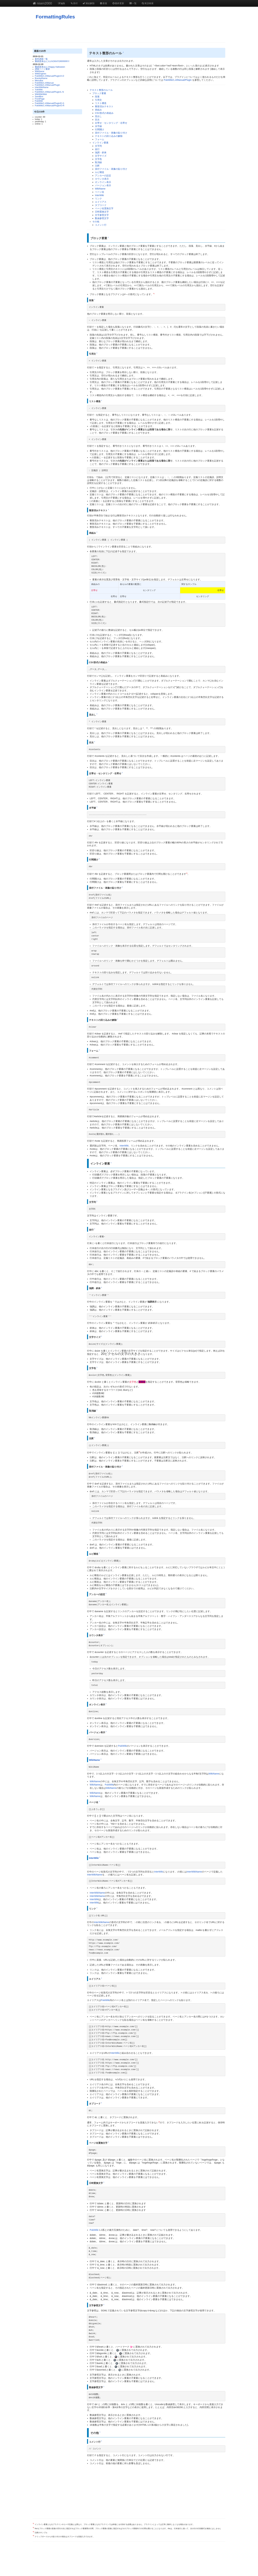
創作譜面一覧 (41, 59)
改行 (97, 149)
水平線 (98, 126)
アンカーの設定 (103, 175)
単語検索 (148, 3)
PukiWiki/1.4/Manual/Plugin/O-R (49, 105)
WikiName (39, 71)
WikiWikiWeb (41, 94)
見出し (98, 116)
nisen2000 (42, 3)
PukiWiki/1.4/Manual (44, 83)
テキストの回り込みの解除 (109, 136)
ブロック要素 (99, 93)
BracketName (41, 78)
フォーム (99, 139)
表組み (98, 109)
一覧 (133, 3)
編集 (61, 3)
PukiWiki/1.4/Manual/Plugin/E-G (49, 103)
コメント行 (100, 225)
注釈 (97, 165)
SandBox (39, 96)
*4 (159, 2122)
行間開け (99, 129)
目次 (97, 119)
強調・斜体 (100, 152)
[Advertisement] (129, 31)
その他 (95, 221)
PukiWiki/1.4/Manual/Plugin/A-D (49, 76)
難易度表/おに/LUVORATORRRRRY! (52, 61)
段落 (97, 96)
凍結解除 (89, 3)
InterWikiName (42, 87)
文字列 (98, 146)
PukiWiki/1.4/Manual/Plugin (47, 85)
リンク (98, 198)
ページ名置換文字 (104, 208)
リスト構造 (100, 103)
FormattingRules (55, 16)
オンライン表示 (103, 182)
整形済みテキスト (104, 106)
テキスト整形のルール (101, 90)
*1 (154, 293)
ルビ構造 (99, 172)
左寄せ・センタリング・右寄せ (111, 123)
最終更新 (118, 3)
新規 (103, 3)
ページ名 (99, 192)
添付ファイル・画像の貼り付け (111, 132)
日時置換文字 (102, 211)
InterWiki (99, 195)
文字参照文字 (102, 215)
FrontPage (40, 99)
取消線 (98, 162)
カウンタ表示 (102, 178)
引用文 (98, 100)
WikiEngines (40, 74)
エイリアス (100, 202)
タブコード (100, 205)
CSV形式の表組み (104, 113)
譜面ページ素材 (42, 69)
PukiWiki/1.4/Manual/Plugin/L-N (49, 92)
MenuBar (39, 80)
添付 (74, 3)
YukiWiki (39, 89)
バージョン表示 (103, 185)
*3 (139, 1452)
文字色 (98, 159)
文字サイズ (100, 155)
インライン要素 (100, 142)
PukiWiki (39, 101)
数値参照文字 (102, 218)
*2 (186, 873)
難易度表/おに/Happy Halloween (50, 67)
